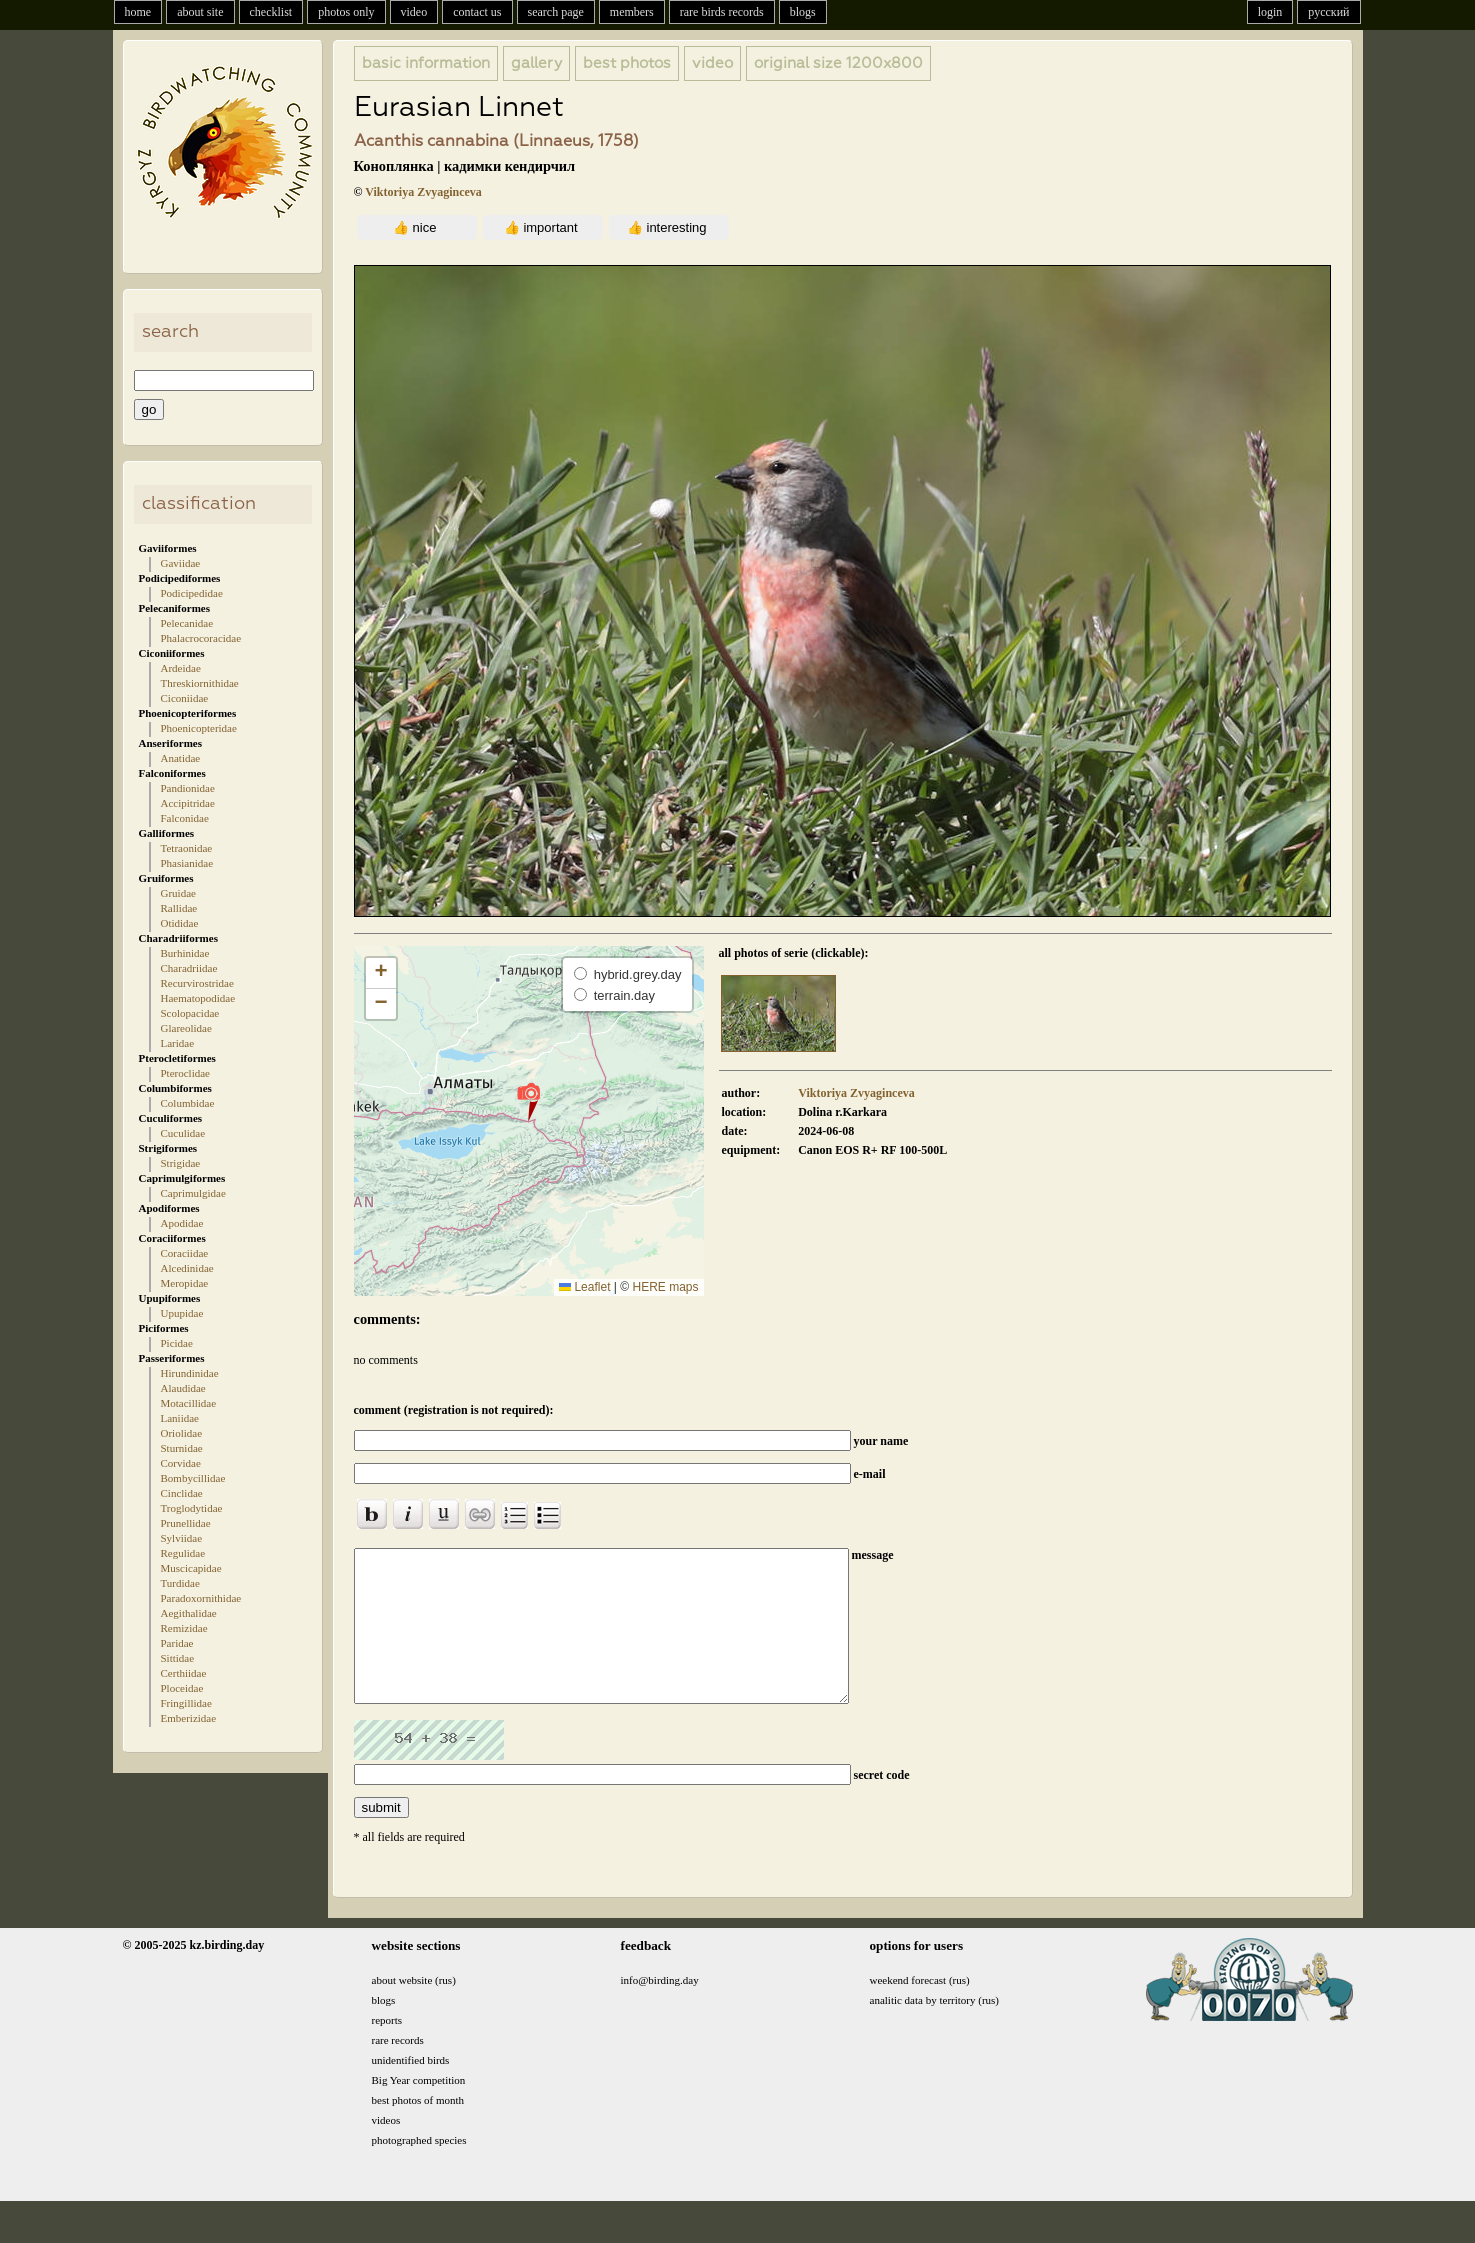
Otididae (180, 923)
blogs (803, 12)
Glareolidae (186, 1028)
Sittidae (178, 1658)
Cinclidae (182, 1493)
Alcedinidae (187, 1268)
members (632, 12)
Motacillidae (189, 1403)
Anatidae (181, 758)
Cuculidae (183, 1133)
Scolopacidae (190, 1013)
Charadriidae (189, 968)
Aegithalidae (189, 1613)
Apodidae (182, 1223)
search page (556, 12)
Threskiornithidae (200, 683)
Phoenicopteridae (199, 728)
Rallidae (179, 908)
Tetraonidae (187, 848)
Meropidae (185, 1283)
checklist (271, 12)
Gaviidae (181, 563)
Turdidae (180, 1583)
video (414, 12)
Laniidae (180, 1418)
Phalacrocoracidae (201, 638)
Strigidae (181, 1163)
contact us (477, 12)
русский (1328, 12)
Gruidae (178, 893)
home (138, 12)
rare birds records (722, 12)
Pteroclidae (185, 1073)
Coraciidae (185, 1253)
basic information (426, 63)
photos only (346, 12)
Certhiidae (184, 1673)
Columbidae (188, 1103)
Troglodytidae (192, 1508)
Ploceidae (182, 1688)
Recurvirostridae (197, 983)
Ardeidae (181, 668)
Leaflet (584, 1287)
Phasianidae (187, 863)
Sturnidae (182, 1448)
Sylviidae (182, 1538)
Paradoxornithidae (201, 1598)
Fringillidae (186, 1703)
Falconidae (185, 818)
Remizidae (184, 1628)
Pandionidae (188, 788)
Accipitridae (188, 803)
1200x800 (838, 63)
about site (200, 12)
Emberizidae (189, 1718)
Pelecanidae (187, 623)
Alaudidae (183, 1388)
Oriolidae (182, 1433)
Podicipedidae (192, 593)
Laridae (178, 1043)
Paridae (177, 1643)
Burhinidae (185, 953)
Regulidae (183, 1553)
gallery (536, 63)
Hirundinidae (190, 1373)
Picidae (177, 1343)
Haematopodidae (198, 998)
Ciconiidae (185, 698)
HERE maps (665, 1287)
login (1270, 12)
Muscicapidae (191, 1568)
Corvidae (181, 1463)
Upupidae (182, 1313)
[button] (528, 1101)
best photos (627, 63)
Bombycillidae (193, 1478)
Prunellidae (186, 1523)
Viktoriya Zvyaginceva (423, 192)
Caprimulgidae (193, 1193)
